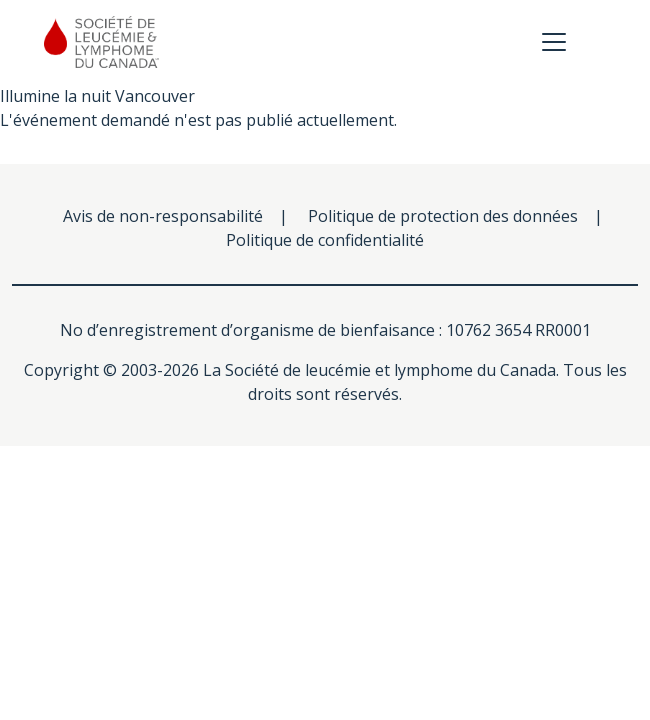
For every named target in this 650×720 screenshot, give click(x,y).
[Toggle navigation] (554, 42)
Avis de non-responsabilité (163, 216)
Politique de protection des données (443, 216)
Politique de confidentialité (325, 240)
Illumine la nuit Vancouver (97, 96)
